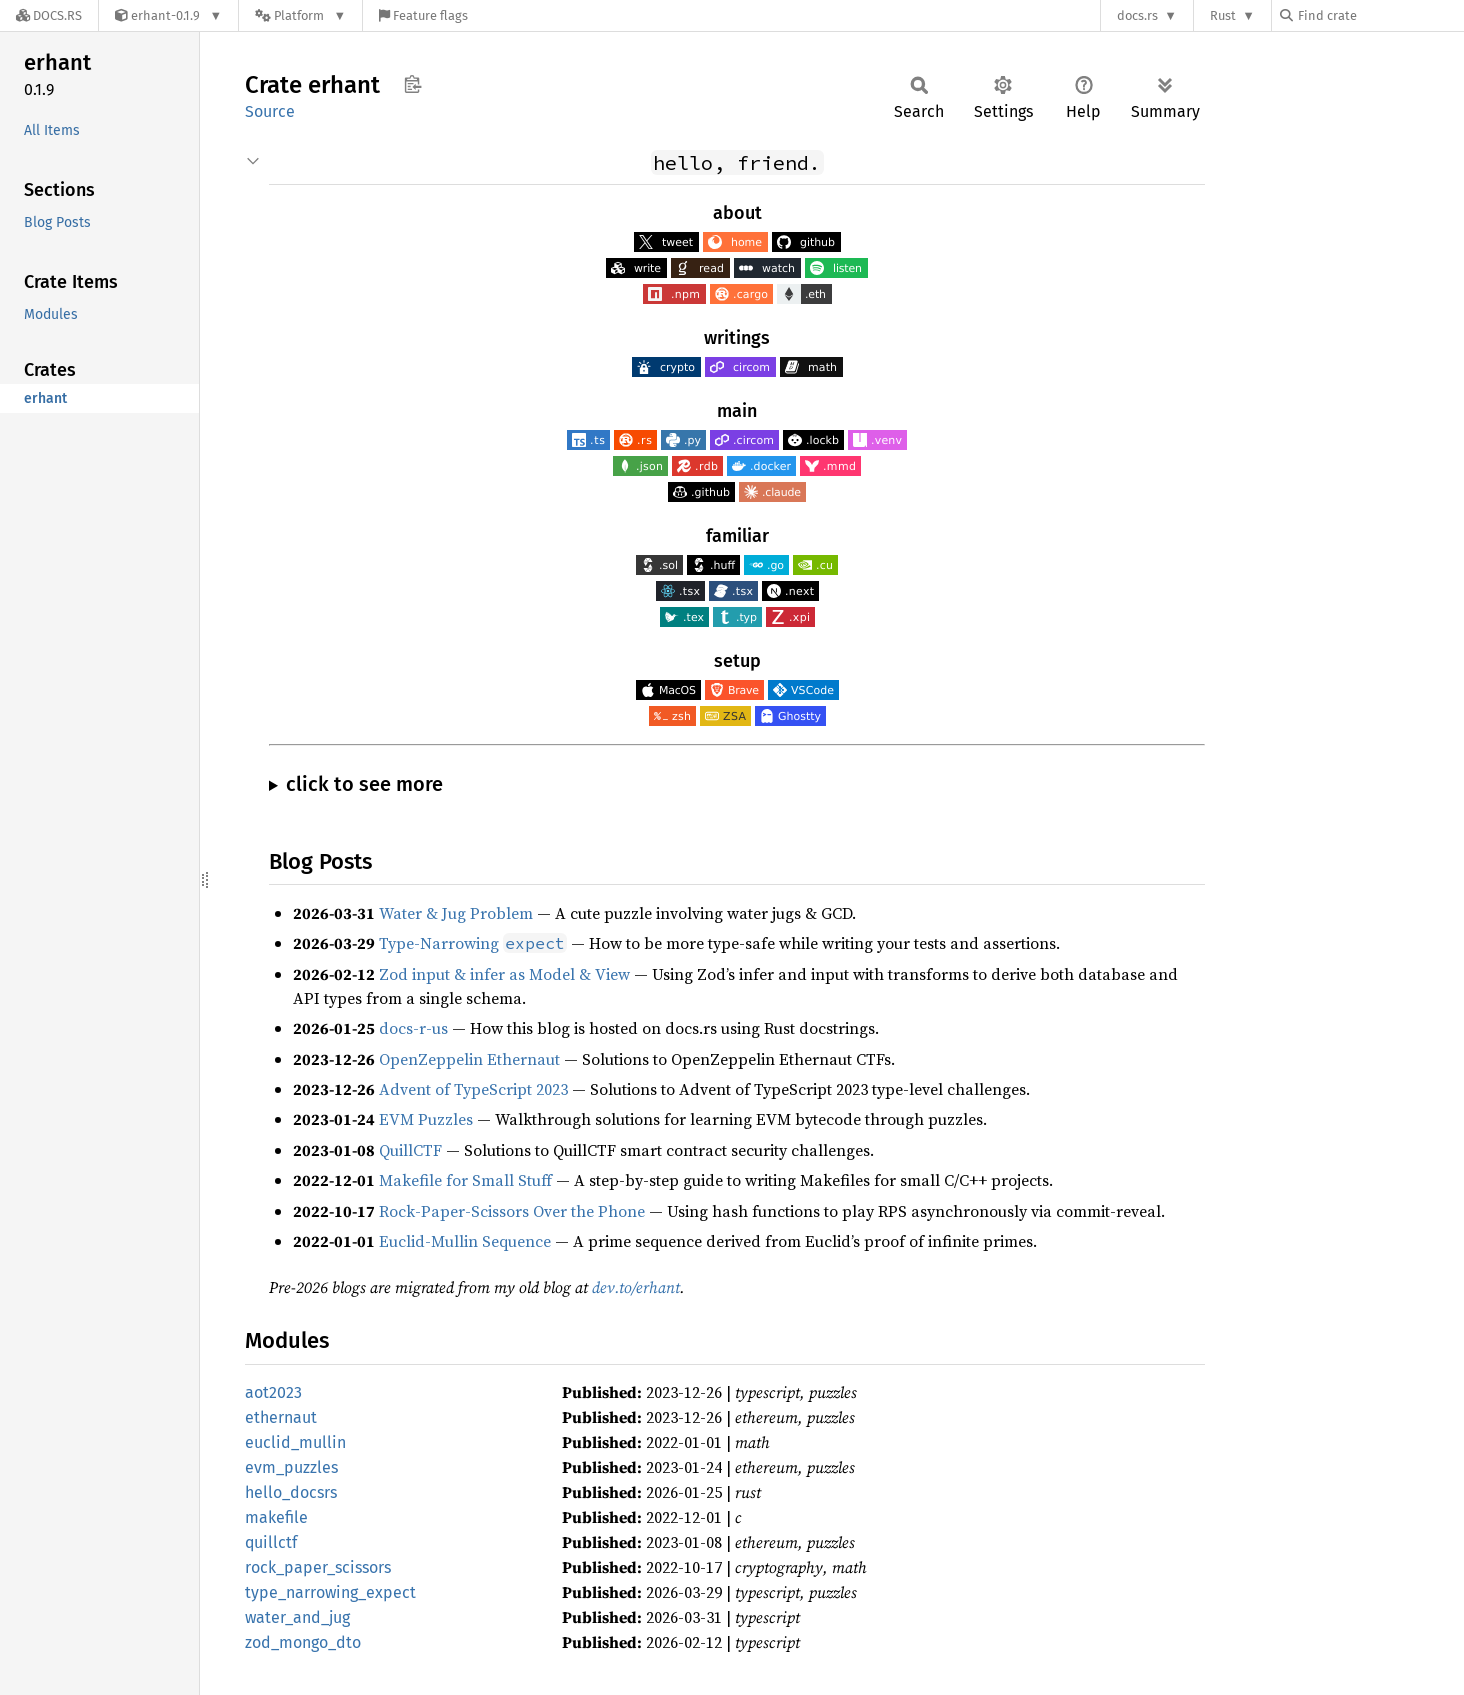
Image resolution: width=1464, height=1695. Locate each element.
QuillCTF (410, 1150)
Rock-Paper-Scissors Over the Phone (512, 1211)
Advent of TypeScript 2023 (473, 1089)
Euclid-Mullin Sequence (465, 1241)
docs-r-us (413, 1028)
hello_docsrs (291, 1492)
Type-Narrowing (473, 943)
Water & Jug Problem (456, 913)
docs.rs (1137, 15)
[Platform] (300, 15)
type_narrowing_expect (330, 1592)
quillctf (271, 1542)
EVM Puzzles (426, 1119)
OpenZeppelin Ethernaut (469, 1059)
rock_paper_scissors (318, 1567)
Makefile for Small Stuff (465, 1180)
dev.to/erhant (636, 1287)
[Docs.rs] (49, 15)
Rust (1223, 15)
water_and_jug (297, 1617)
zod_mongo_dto (303, 1642)
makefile (276, 1517)
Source (270, 111)
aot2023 (273, 1392)
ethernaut (281, 1417)
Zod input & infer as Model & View (504, 974)
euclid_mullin (295, 1442)
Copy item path (412, 84)
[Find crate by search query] (1380, 15)
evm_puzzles (291, 1467)
